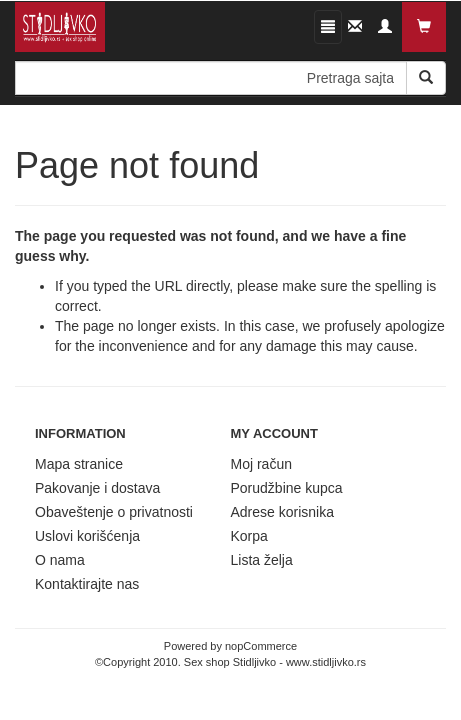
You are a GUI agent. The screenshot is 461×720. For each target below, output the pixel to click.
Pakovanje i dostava (97, 488)
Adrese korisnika (283, 512)
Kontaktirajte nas (87, 584)
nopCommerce (261, 646)
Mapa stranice (79, 464)
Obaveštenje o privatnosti (114, 512)
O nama (60, 560)
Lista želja (262, 560)
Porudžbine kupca (287, 488)
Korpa (249, 536)
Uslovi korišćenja (87, 536)
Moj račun (261, 464)
